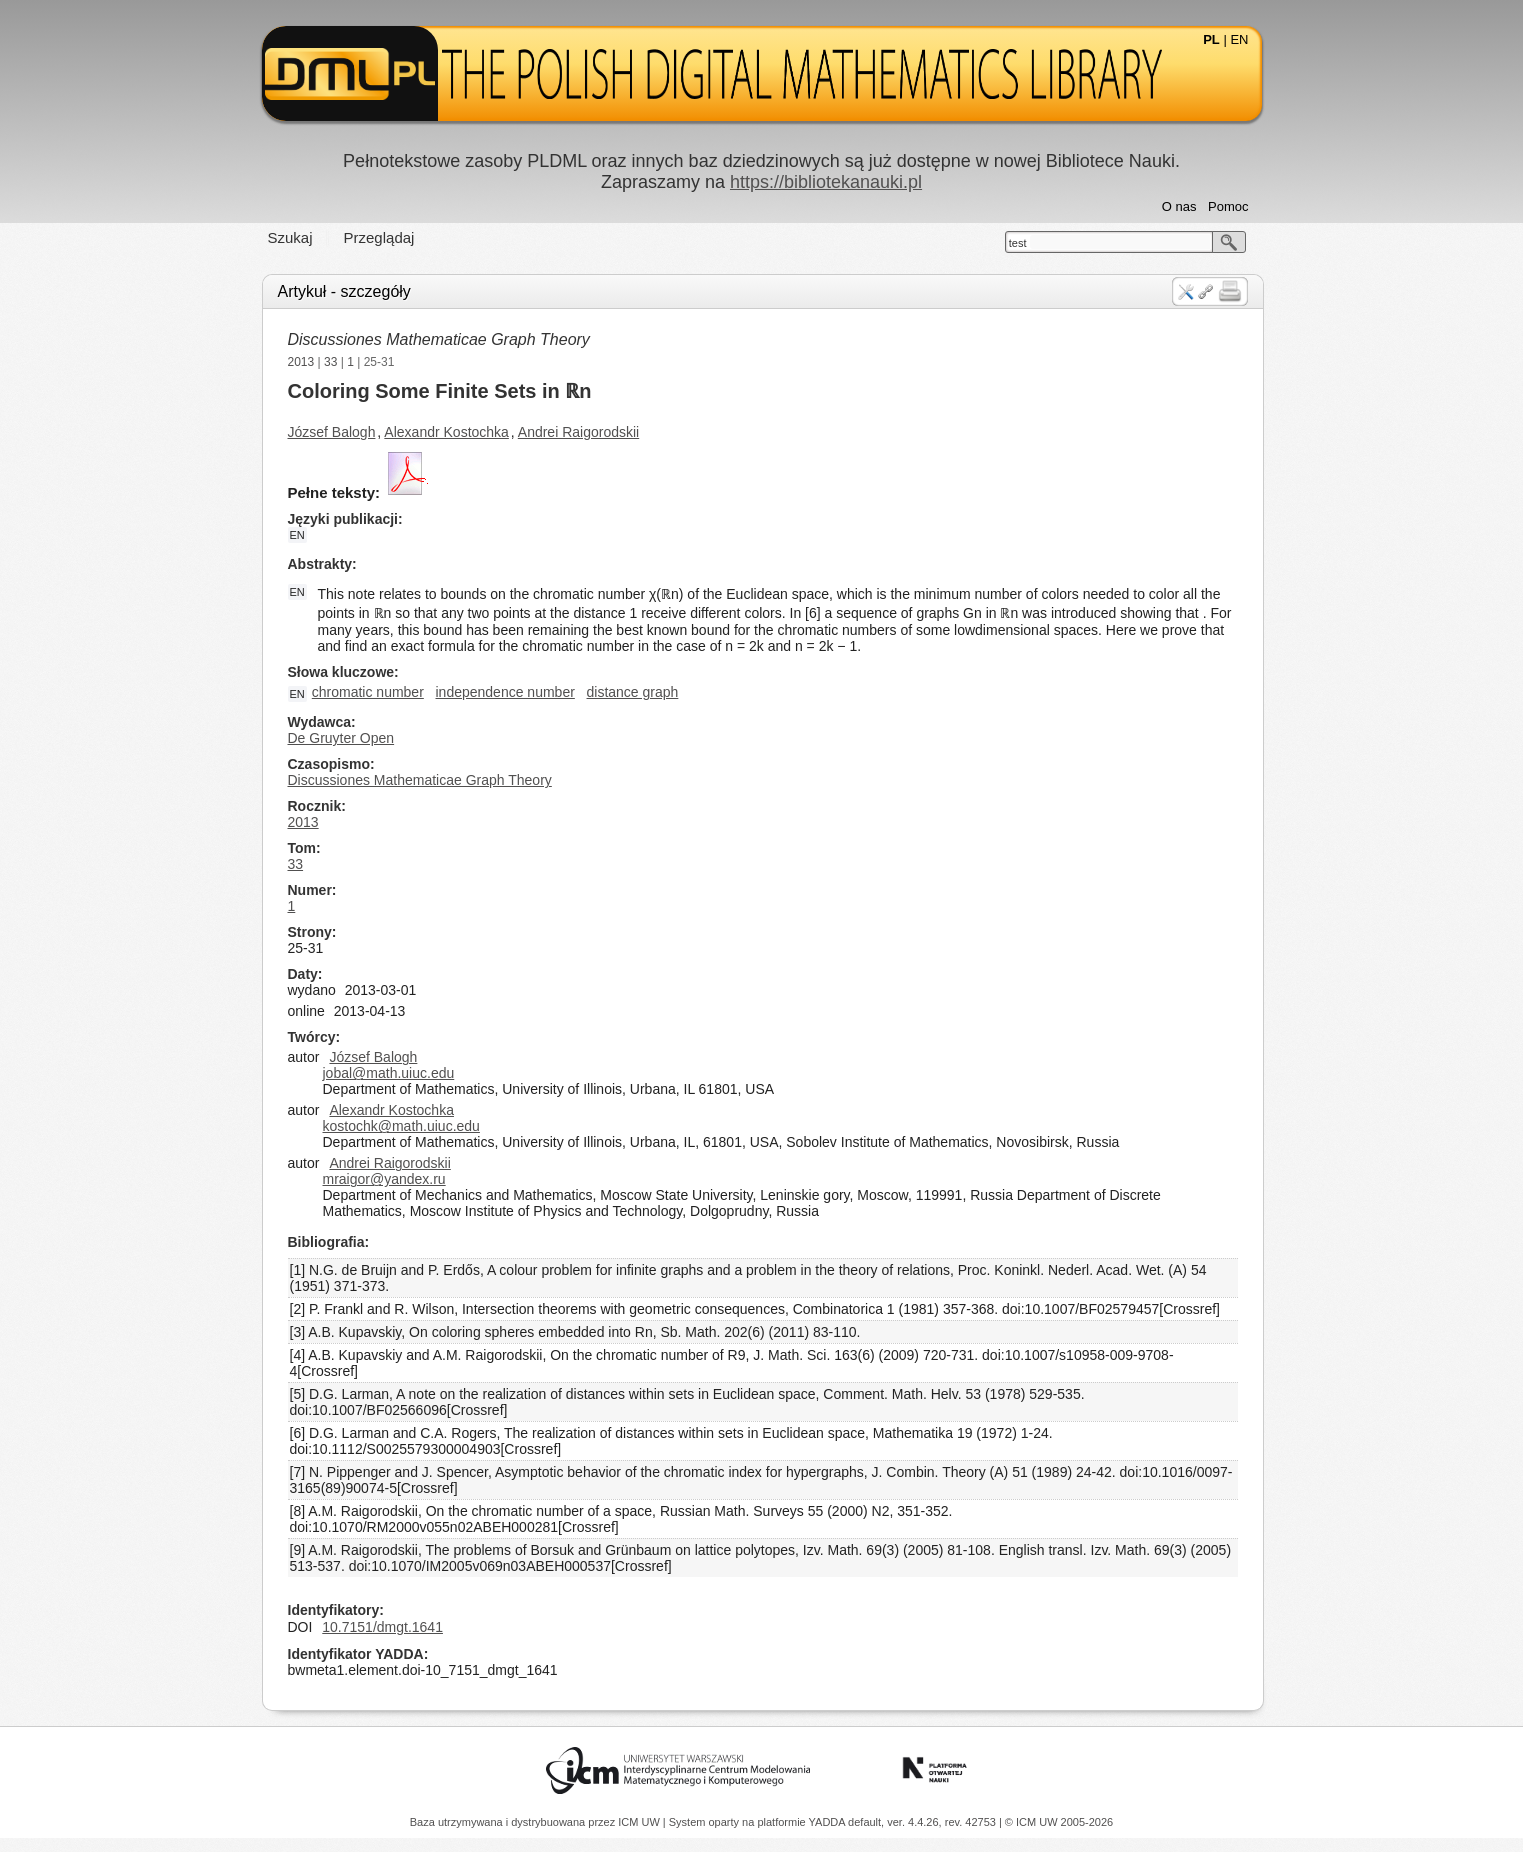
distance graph (633, 692)
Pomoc (1228, 206)
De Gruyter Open (341, 738)
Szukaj (290, 237)
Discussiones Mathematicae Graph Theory (439, 339)
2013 (301, 362)
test (1018, 243)
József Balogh (332, 432)
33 (330, 362)
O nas (1179, 206)
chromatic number (368, 692)
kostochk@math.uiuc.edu (401, 1126)
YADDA (829, 1822)
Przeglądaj (379, 237)
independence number (505, 692)
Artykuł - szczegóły (344, 291)
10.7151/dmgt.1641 (382, 1627)
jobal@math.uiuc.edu (389, 1073)
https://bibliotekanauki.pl (826, 182)
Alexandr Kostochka (446, 432)
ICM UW (640, 1822)
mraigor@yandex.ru (384, 1179)
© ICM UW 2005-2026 (1059, 1822)
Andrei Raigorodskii (578, 432)
